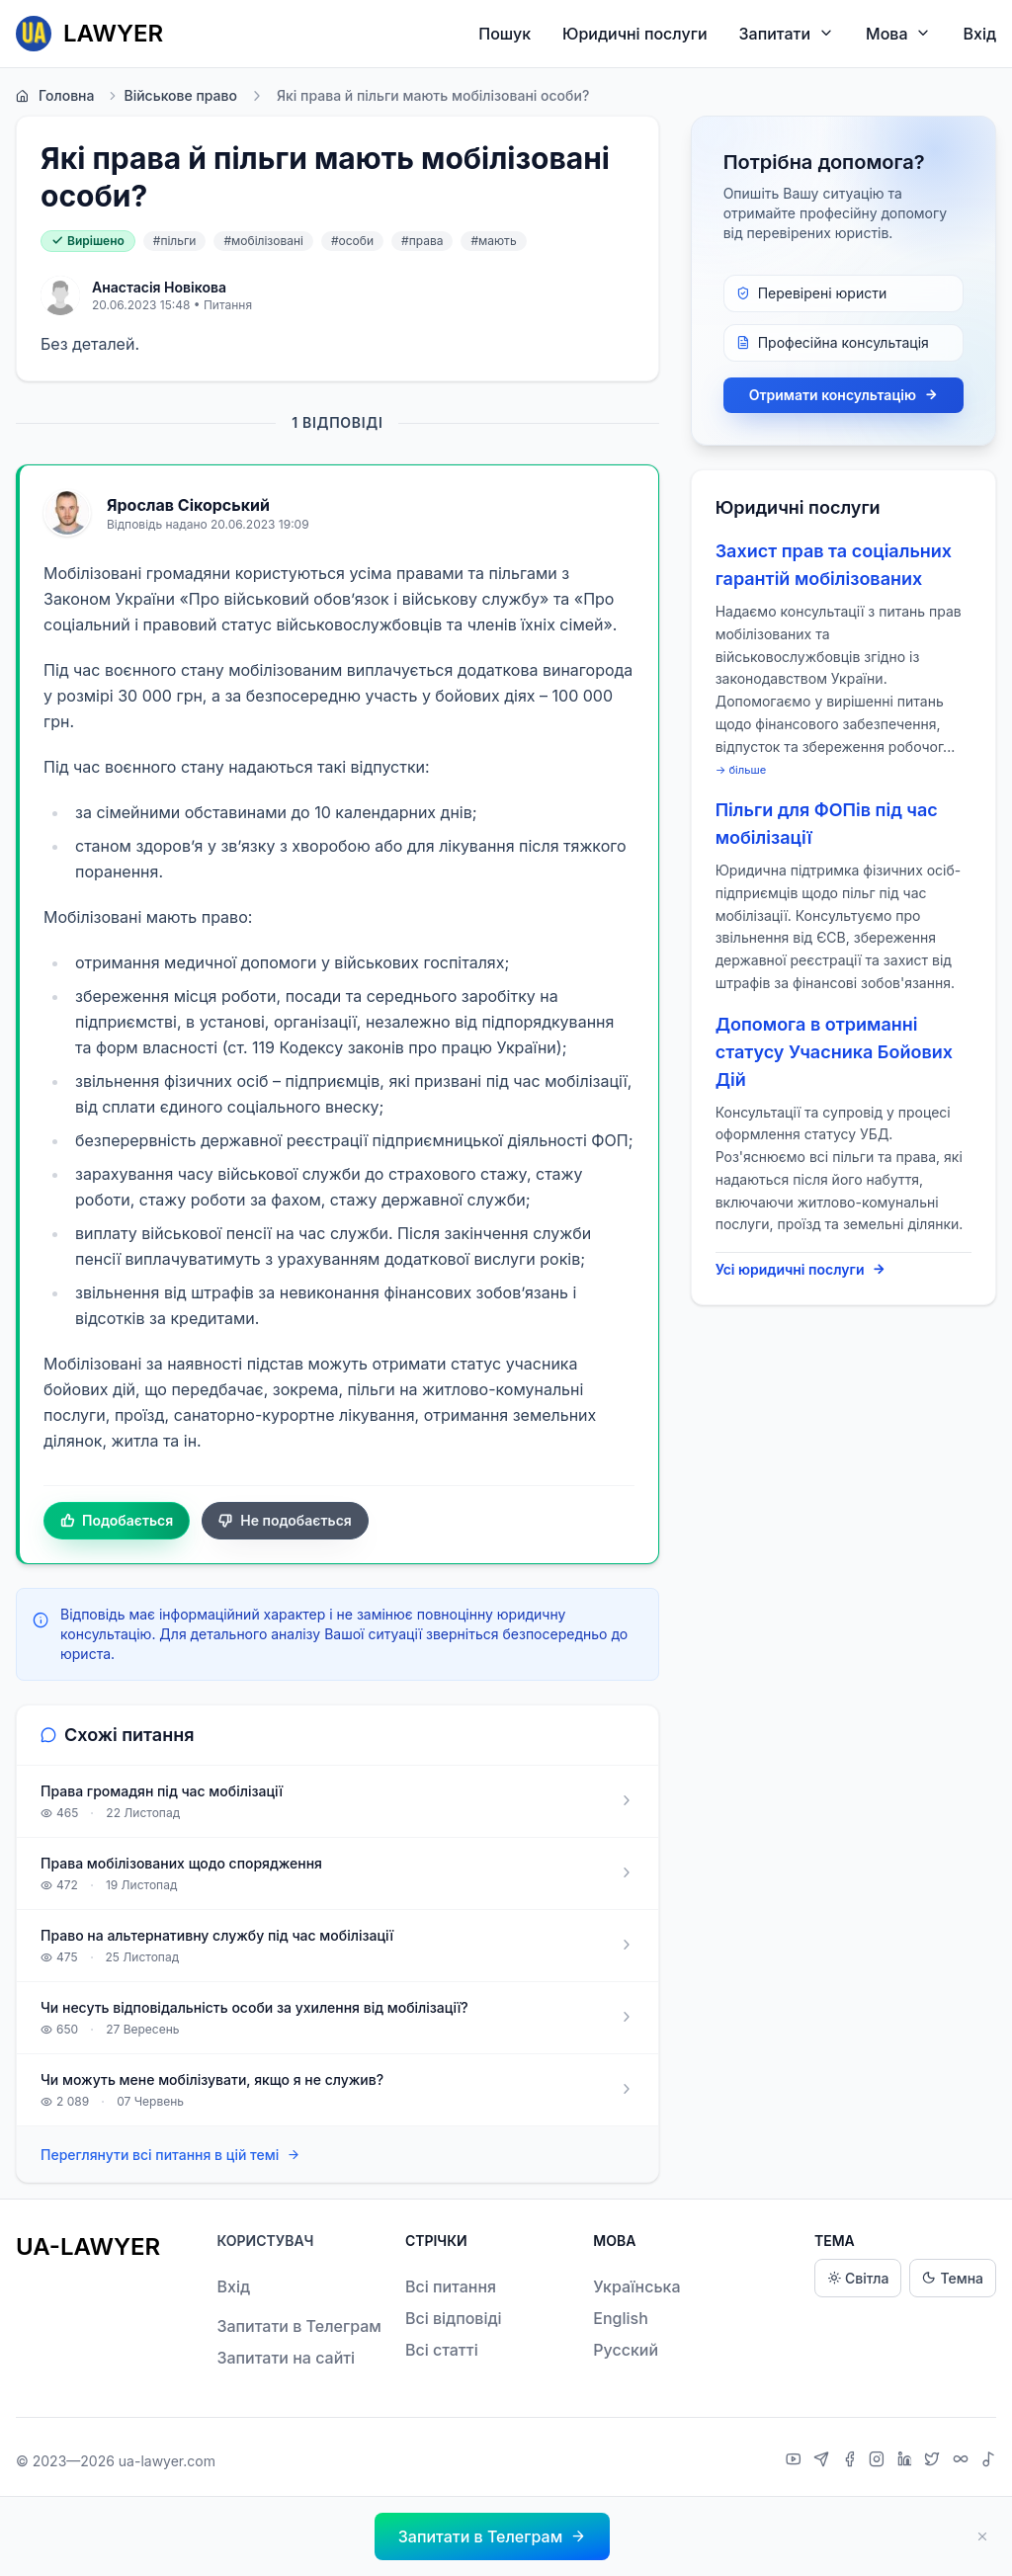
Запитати (787, 33)
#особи (352, 240)
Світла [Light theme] (857, 2278)
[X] (934, 2461)
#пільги (175, 240)
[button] (492, 2536)
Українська (636, 2286)
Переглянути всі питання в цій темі (170, 2155)
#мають (493, 240)
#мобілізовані (262, 240)
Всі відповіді (453, 2318)
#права (422, 240)
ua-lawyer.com (167, 2460)
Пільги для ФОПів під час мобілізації (827, 823)
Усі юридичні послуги (801, 1270)
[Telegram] (823, 2461)
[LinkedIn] (907, 2461)
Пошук (504, 33)
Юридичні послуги (634, 33)
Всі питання (450, 2286)
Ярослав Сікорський (188, 505)
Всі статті (441, 2350)
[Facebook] (852, 2461)
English (620, 2318)
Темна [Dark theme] (952, 2278)
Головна (55, 96)
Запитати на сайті (285, 2358)
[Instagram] (879, 2461)
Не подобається (285, 1521)
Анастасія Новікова (159, 287)
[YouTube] (796, 2461)
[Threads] (963, 2461)
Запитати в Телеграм (298, 2326)
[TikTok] (988, 2461)
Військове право (171, 96)
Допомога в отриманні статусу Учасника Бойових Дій (834, 1052)
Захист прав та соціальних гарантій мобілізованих (834, 564)
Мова (898, 33)
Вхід (979, 33)
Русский (625, 2350)
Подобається (116, 1521)
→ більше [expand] (741, 770)
